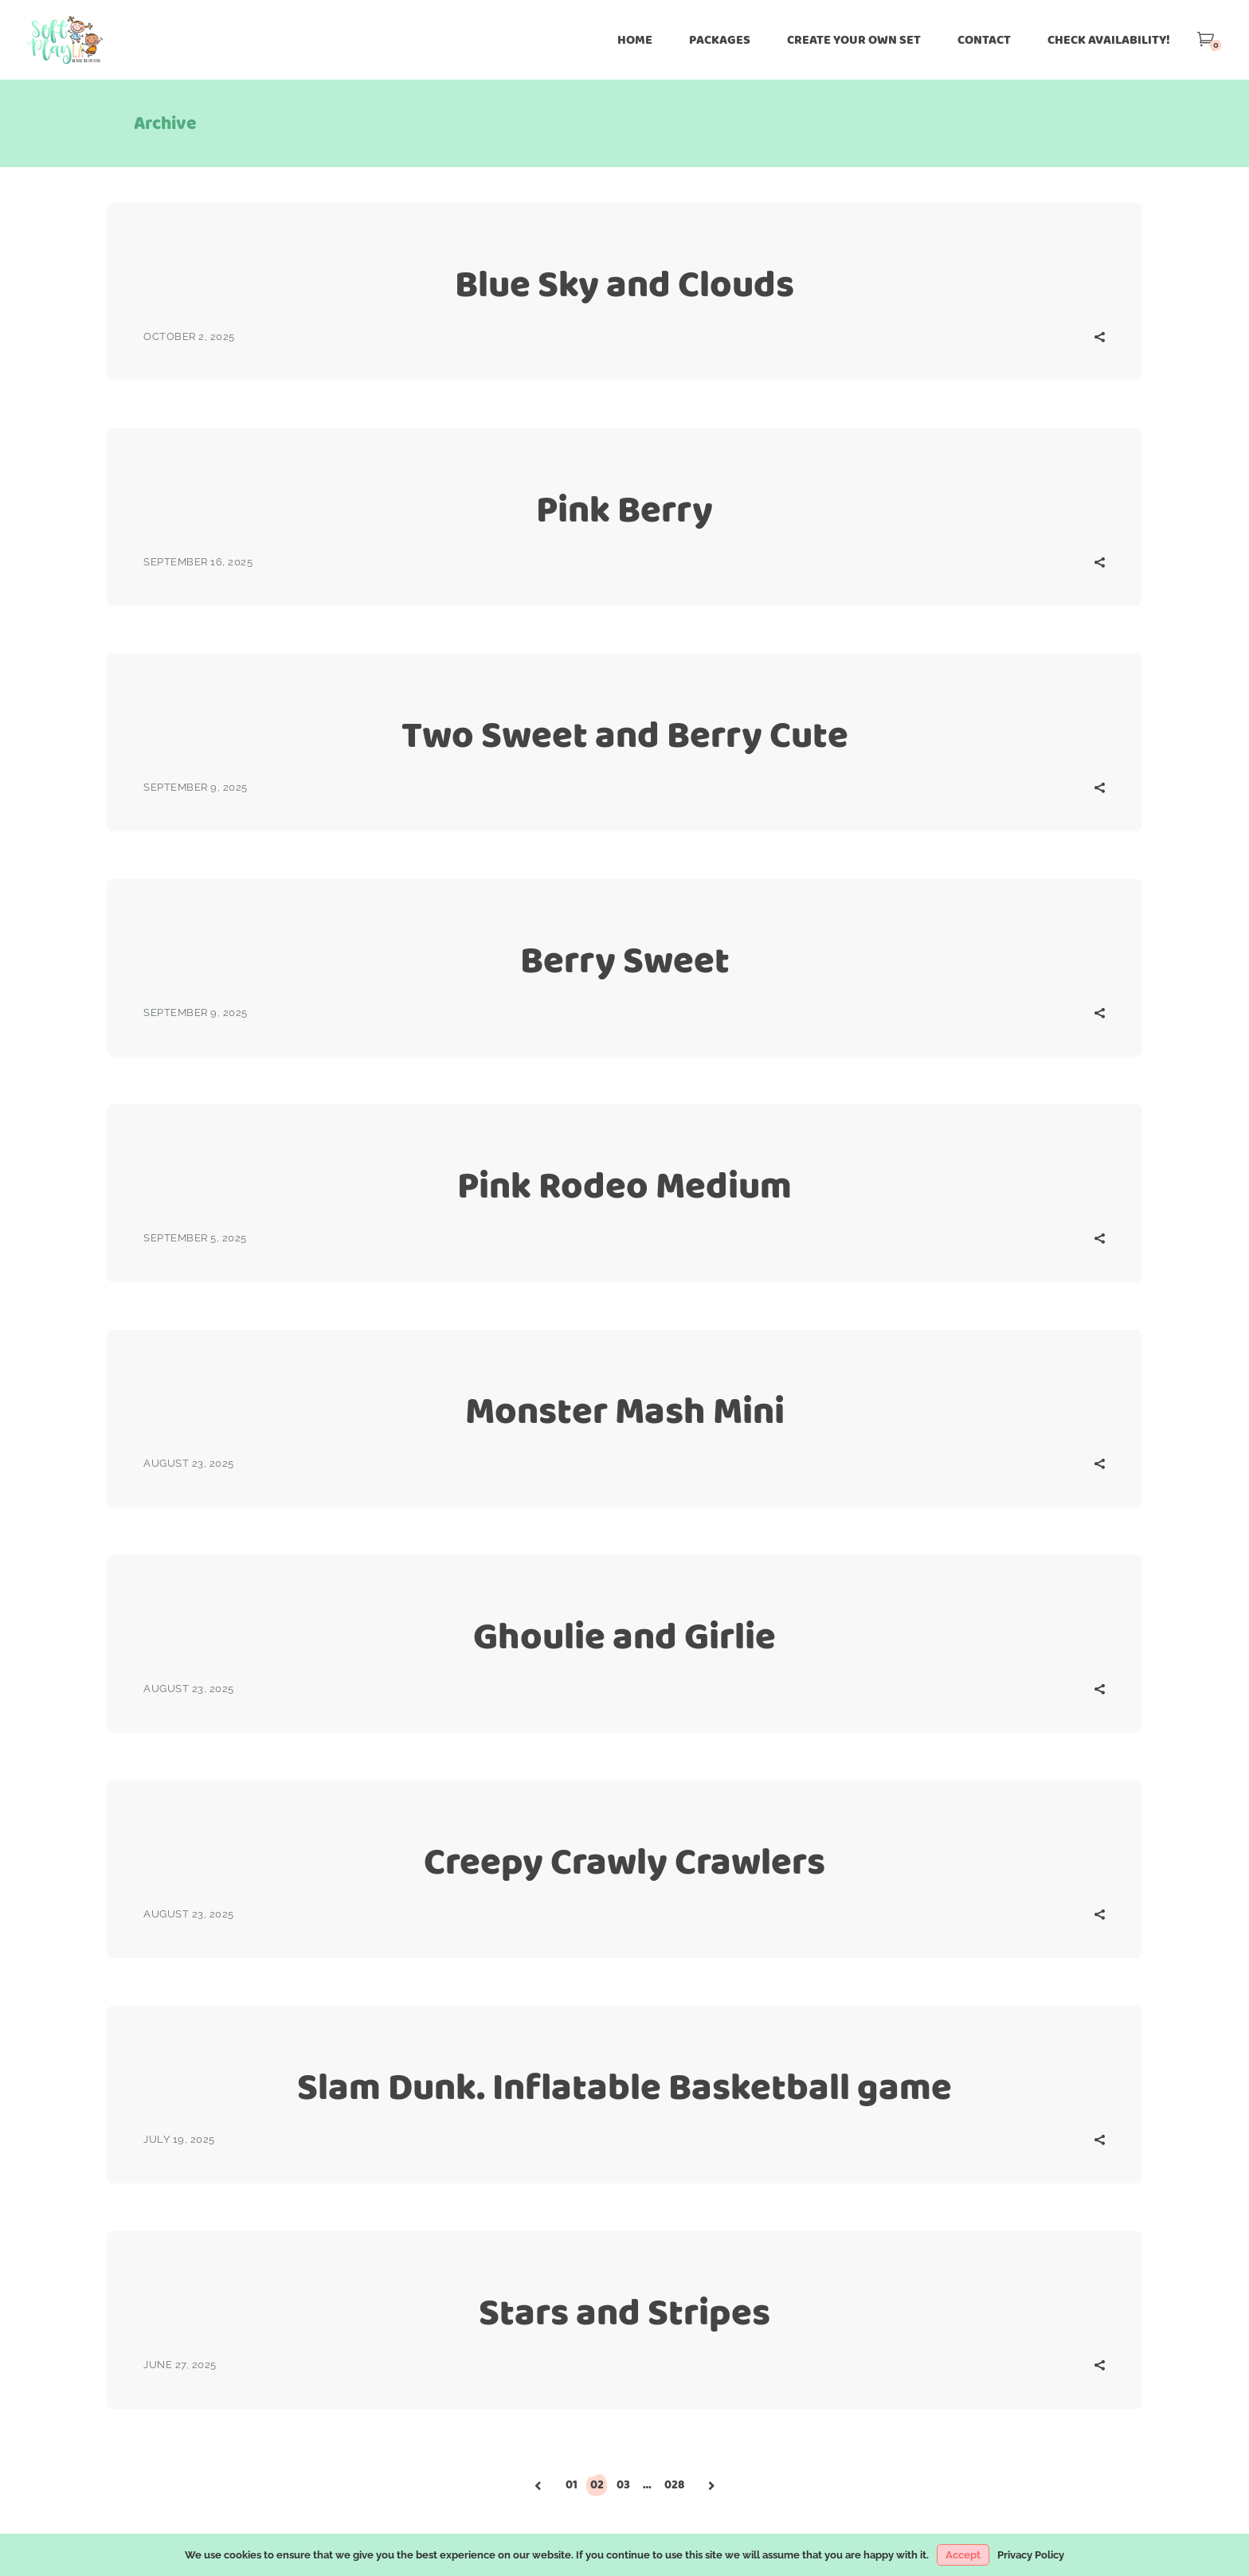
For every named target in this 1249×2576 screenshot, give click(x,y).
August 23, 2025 (188, 1463)
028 (674, 2484)
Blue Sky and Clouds (624, 284)
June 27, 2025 (180, 2365)
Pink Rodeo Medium (624, 1185)
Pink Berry (624, 509)
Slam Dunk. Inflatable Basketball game (624, 2086)
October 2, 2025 (189, 336)
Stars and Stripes (624, 2312)
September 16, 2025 (198, 562)
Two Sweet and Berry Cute (624, 734)
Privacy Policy (1030, 2555)
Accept (963, 2555)
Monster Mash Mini (625, 1410)
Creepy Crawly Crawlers (624, 1861)
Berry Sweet (625, 960)
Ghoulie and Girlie (624, 1636)
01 (572, 2484)
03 (623, 2484)
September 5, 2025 (195, 1238)
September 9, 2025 (195, 787)
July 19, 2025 (179, 2139)
